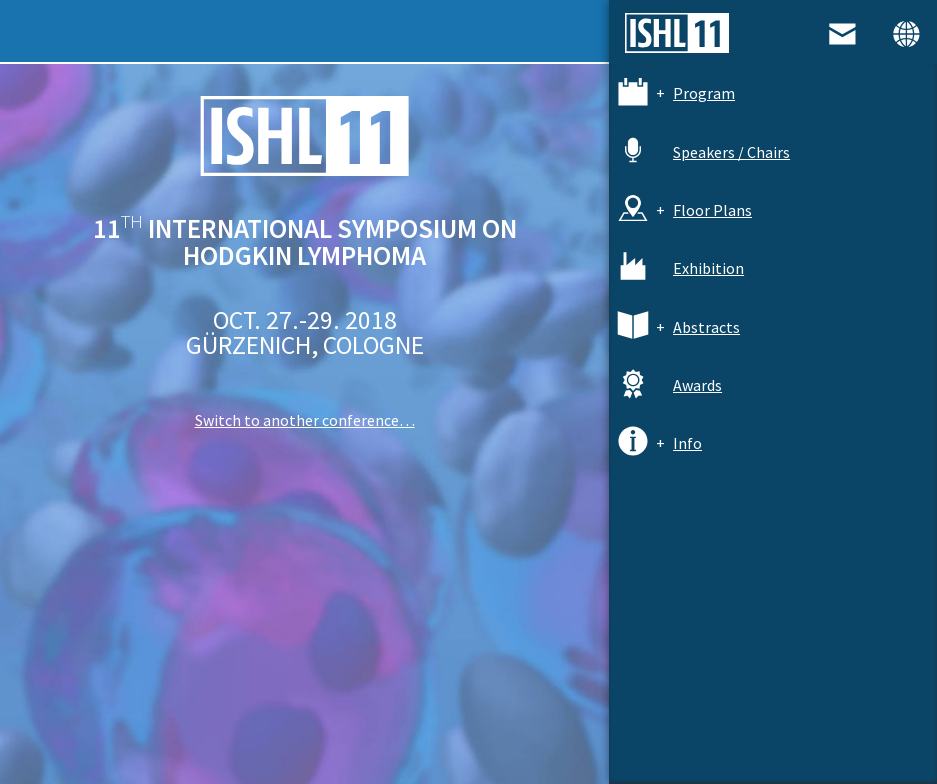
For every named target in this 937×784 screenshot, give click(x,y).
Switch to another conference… (305, 420)
